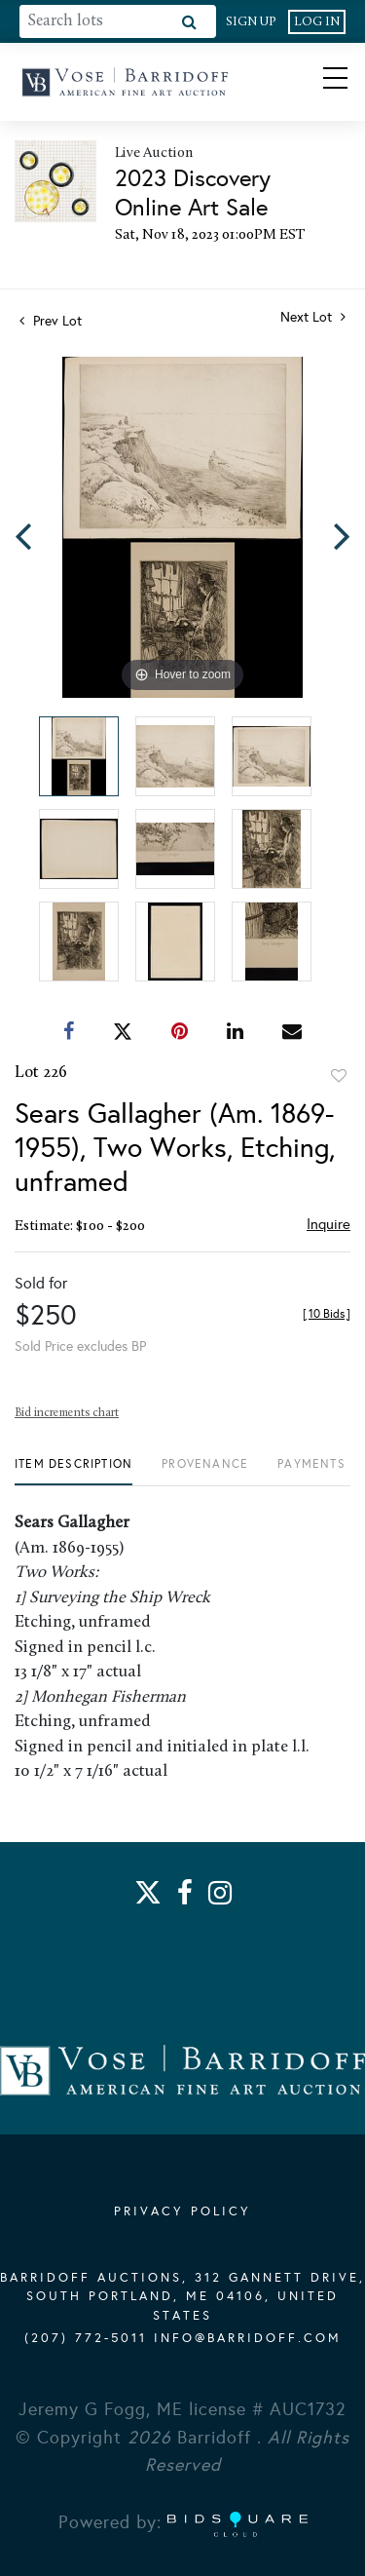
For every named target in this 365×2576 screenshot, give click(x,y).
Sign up (251, 22)
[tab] (73, 1471)
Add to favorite (338, 1076)
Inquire (328, 1224)
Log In (317, 22)
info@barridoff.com (248, 2338)
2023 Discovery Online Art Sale (193, 193)
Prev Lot (50, 321)
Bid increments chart (67, 1413)
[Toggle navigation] (318, 81)
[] (326, 1314)
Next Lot (313, 317)
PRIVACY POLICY (182, 2211)
